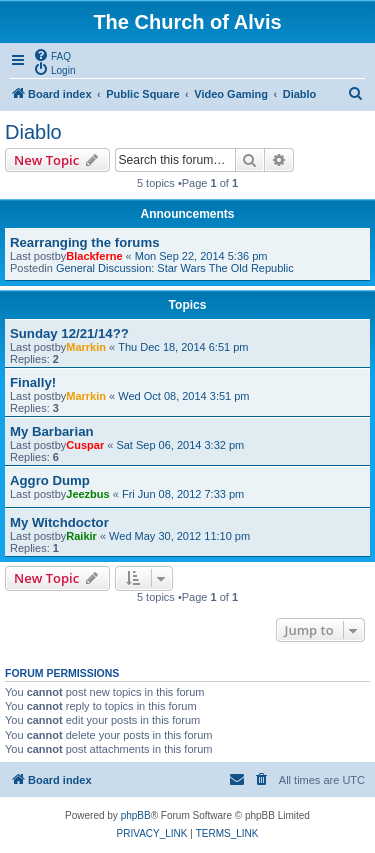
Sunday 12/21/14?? (69, 333)
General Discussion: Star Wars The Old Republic (175, 268)
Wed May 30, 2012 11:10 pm (179, 536)
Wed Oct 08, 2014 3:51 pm (183, 396)
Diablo (33, 132)
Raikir (81, 536)
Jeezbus (87, 494)
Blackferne (94, 256)
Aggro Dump (50, 480)
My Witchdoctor (59, 522)
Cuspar (85, 445)
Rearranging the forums (84, 242)
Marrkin (86, 347)
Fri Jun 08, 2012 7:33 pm (183, 494)
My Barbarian (52, 431)
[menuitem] (52, 55)
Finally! (33, 382)
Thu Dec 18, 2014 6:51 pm (183, 347)
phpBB (136, 815)
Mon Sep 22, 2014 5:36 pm (201, 256)
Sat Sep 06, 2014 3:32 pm (180, 445)
